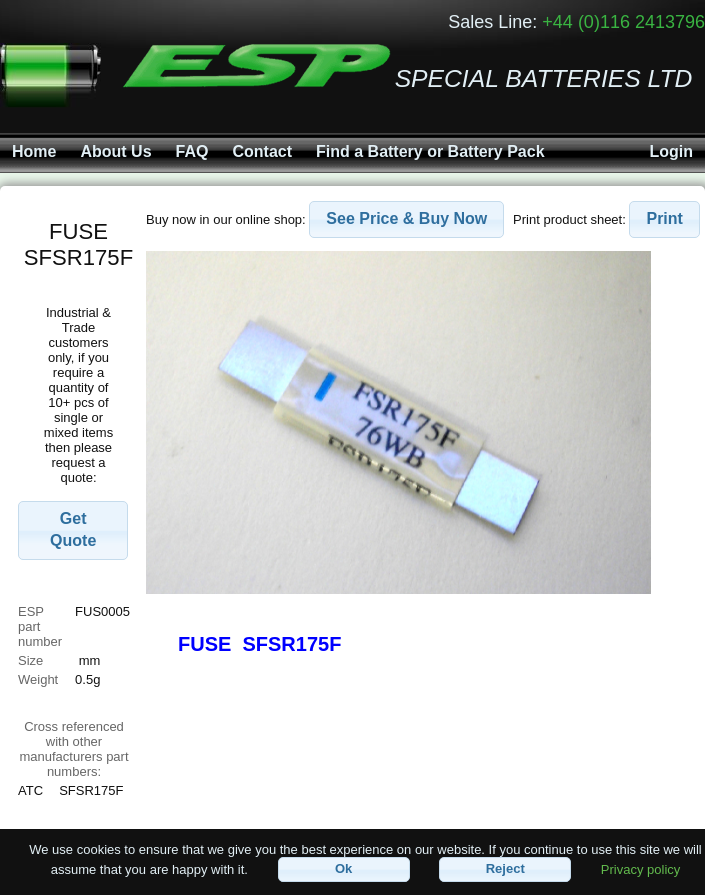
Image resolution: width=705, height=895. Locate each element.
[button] (73, 531)
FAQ (192, 151)
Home (34, 151)
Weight (38, 679)
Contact (262, 151)
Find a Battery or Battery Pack (430, 151)
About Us (115, 151)
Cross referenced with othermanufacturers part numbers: (73, 749)
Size (32, 660)
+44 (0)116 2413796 (623, 22)
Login (671, 151)
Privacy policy (640, 868)
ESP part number (40, 626)
